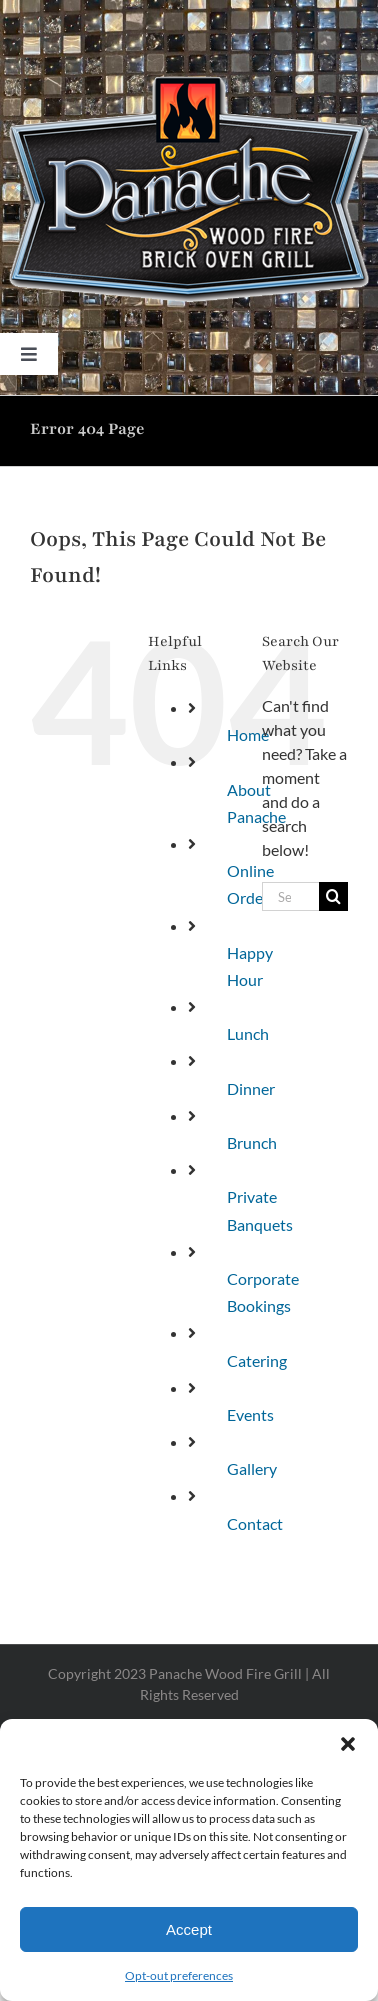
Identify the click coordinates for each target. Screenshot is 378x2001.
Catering (257, 1360)
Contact (255, 1523)
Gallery (252, 1468)
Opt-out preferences (179, 1975)
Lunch (248, 1033)
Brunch (252, 1142)
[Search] (333, 896)
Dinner (251, 1088)
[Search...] (290, 896)
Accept (189, 1929)
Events (250, 1414)
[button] (348, 1744)
